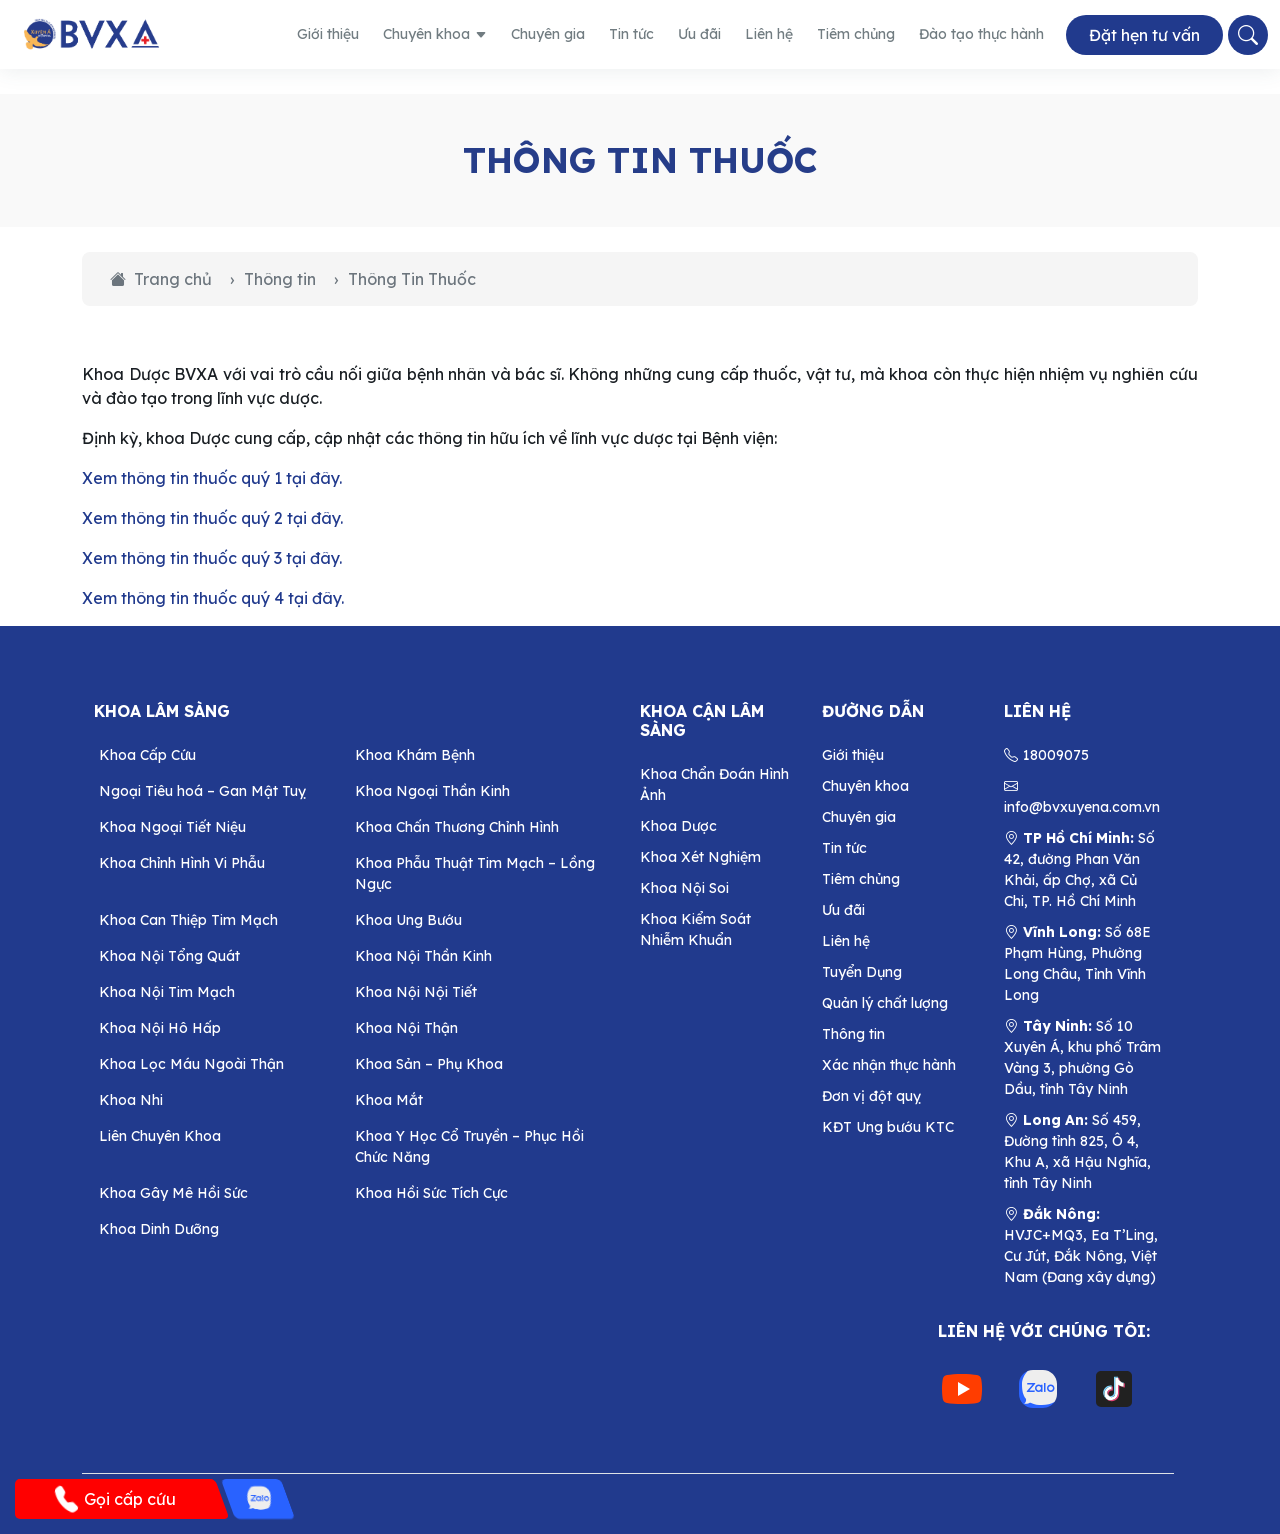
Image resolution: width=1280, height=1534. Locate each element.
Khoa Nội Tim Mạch (167, 992)
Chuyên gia (548, 34)
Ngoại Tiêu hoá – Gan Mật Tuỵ (202, 791)
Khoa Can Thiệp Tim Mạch (188, 920)
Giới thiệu (328, 34)
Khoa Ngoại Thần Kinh (432, 791)
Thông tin (280, 279)
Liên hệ (769, 34)
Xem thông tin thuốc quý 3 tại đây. (212, 558)
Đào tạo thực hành (981, 34)
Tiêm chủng (856, 34)
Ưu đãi (699, 34)
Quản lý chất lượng (885, 1003)
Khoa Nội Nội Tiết (416, 992)
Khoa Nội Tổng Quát (169, 956)
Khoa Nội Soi (684, 888)
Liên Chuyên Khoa (160, 1136)
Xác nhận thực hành (889, 1065)
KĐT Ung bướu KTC (888, 1127)
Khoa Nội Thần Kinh (423, 956)
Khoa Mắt (389, 1100)
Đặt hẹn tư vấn (1144, 35)
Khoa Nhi (131, 1100)
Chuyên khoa (435, 34)
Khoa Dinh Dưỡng (159, 1229)
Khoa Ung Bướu (408, 920)
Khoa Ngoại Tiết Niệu (172, 827)
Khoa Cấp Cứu (147, 755)
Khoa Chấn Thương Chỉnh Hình (457, 827)
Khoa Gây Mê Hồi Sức (173, 1193)
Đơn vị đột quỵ (871, 1096)
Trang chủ (161, 279)
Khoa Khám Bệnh (415, 755)
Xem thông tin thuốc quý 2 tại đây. (212, 518)
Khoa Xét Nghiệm (700, 857)
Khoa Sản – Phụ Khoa (429, 1064)
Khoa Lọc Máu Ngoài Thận (191, 1064)
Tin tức (631, 34)
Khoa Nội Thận (406, 1028)
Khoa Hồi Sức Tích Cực (431, 1193)
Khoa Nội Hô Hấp (160, 1028)
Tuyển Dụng (862, 972)
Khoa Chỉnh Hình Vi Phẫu (182, 863)
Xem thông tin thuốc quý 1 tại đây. (212, 478)
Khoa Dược (678, 826)
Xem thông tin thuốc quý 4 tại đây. (213, 598)
